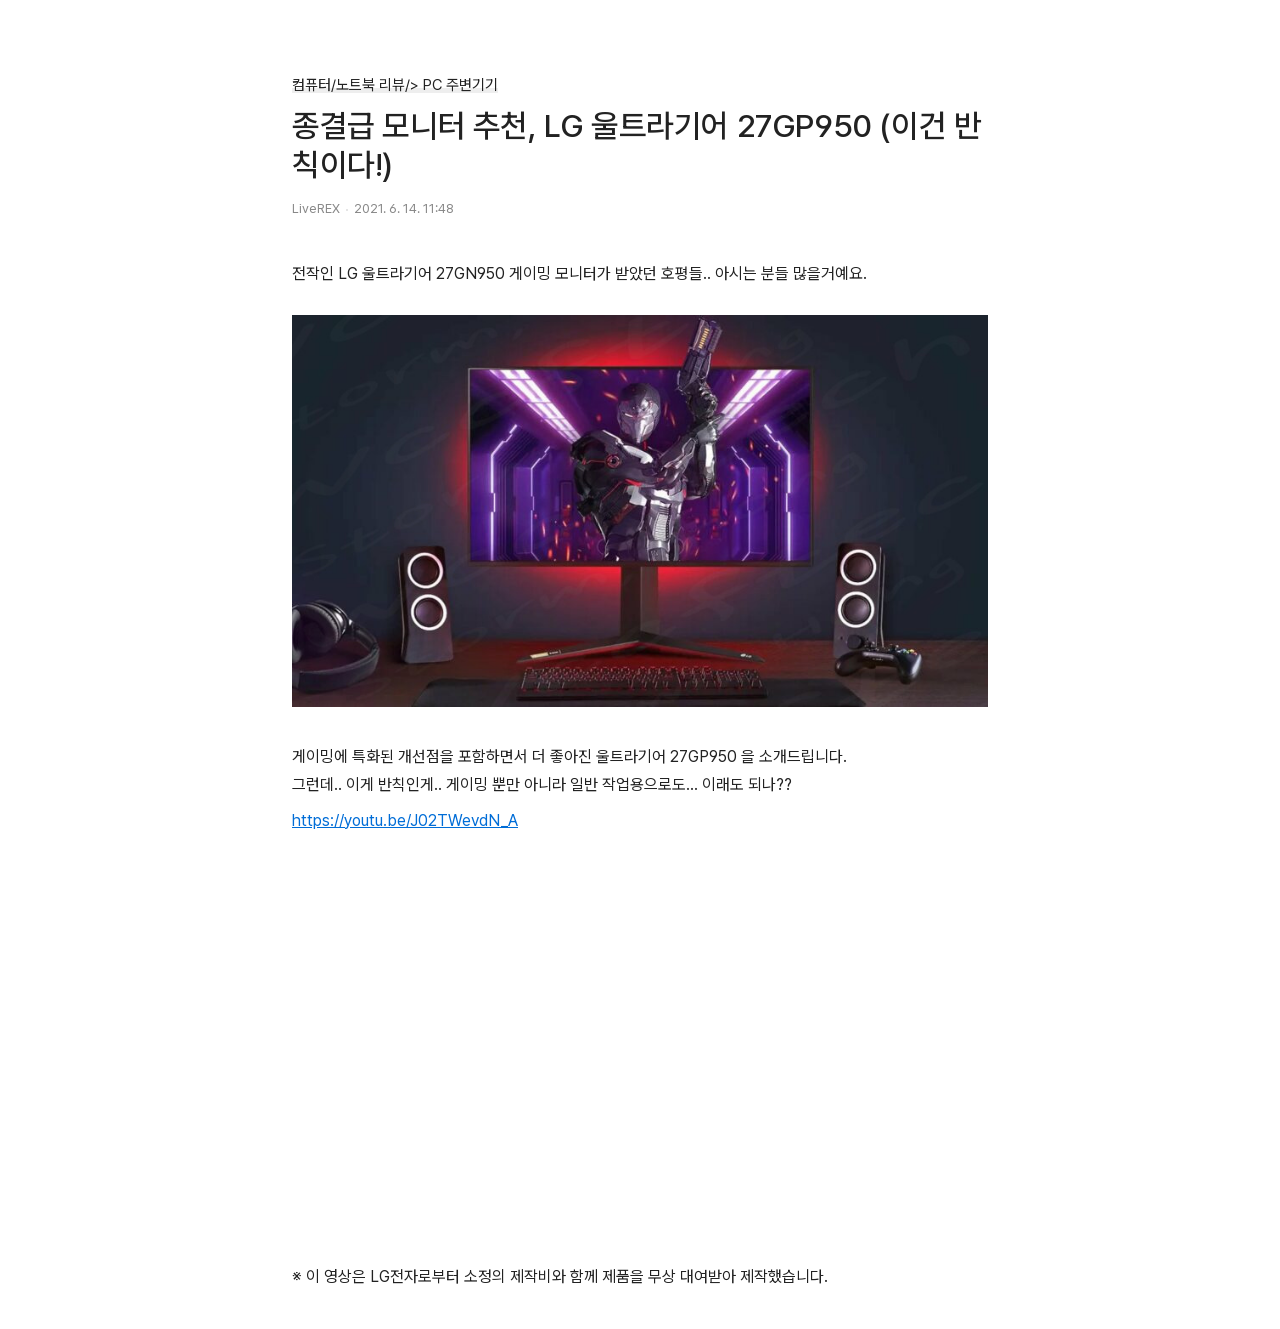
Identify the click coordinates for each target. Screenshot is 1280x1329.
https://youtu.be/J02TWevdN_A (405, 820)
